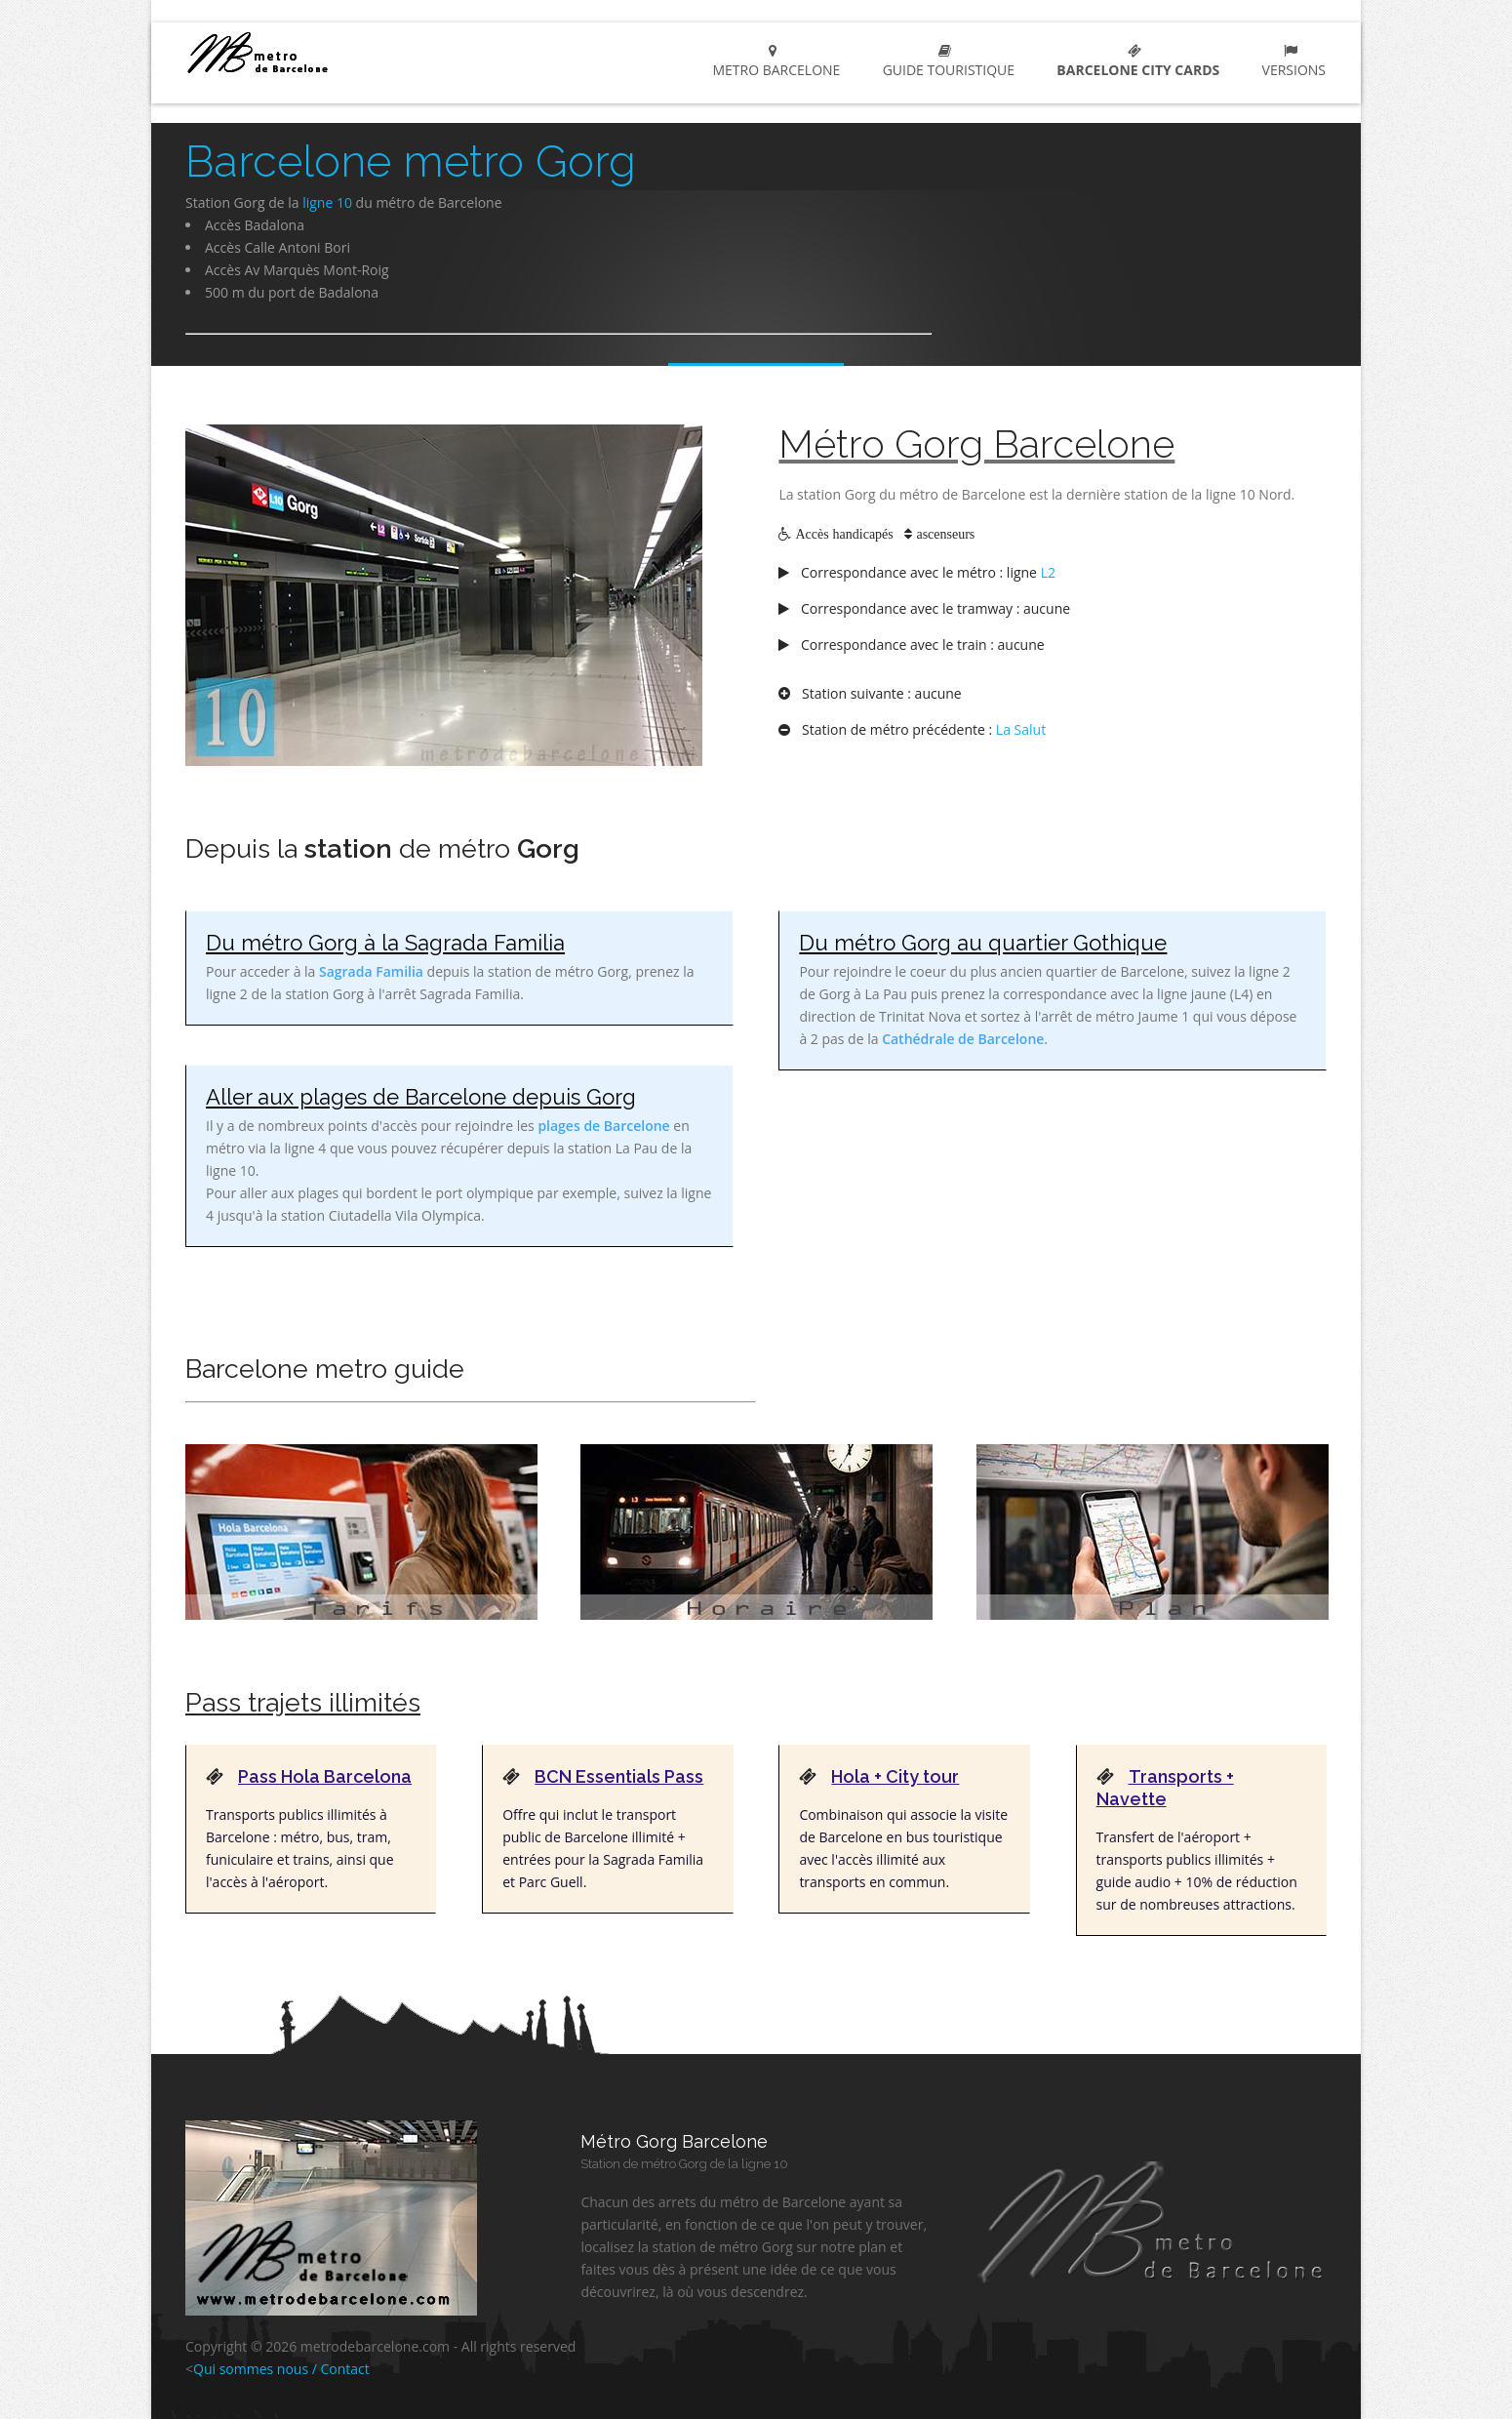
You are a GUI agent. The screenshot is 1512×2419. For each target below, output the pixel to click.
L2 (1048, 572)
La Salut (1021, 729)
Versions (1290, 61)
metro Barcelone (328, 52)
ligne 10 (327, 202)
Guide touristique (945, 61)
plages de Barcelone (603, 1125)
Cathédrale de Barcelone (963, 1038)
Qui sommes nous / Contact (281, 2368)
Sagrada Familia (371, 971)
